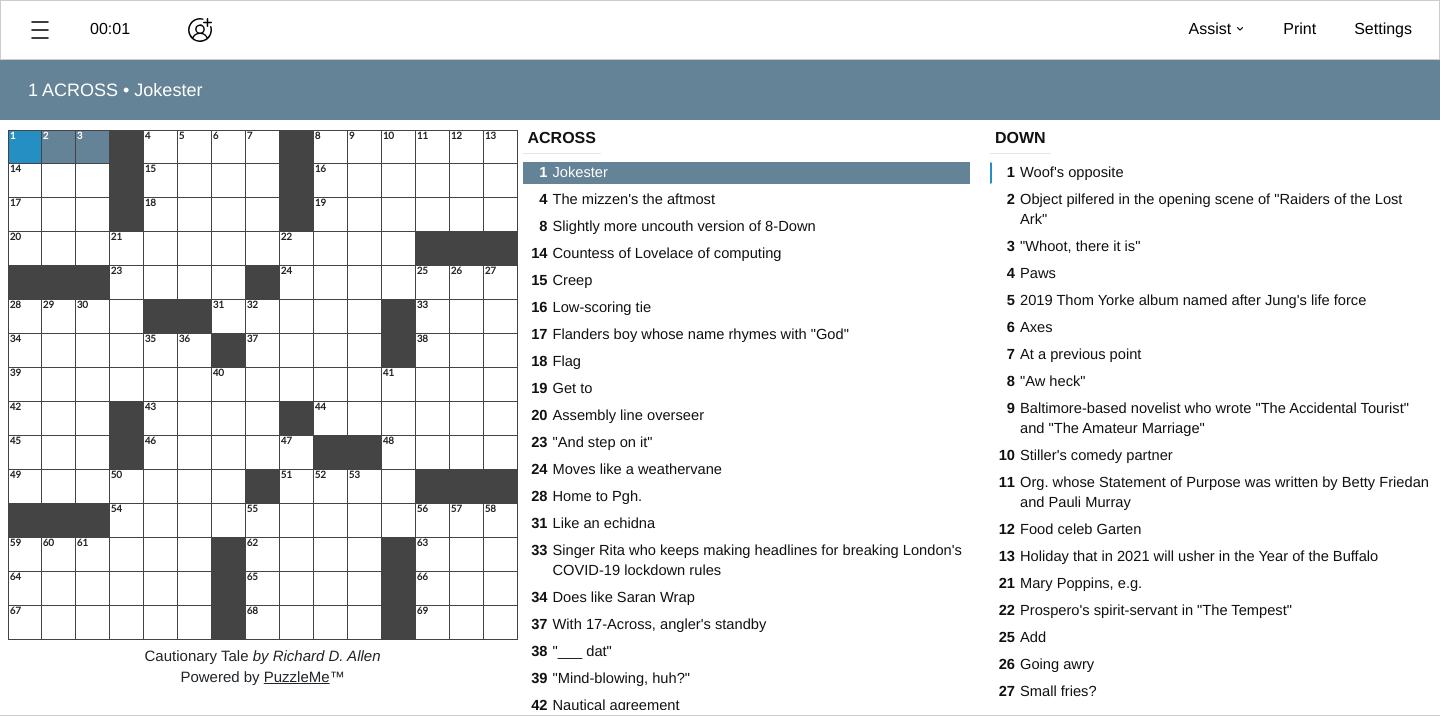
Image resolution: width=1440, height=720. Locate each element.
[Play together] (200, 30)
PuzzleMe (297, 677)
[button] (40, 30)
